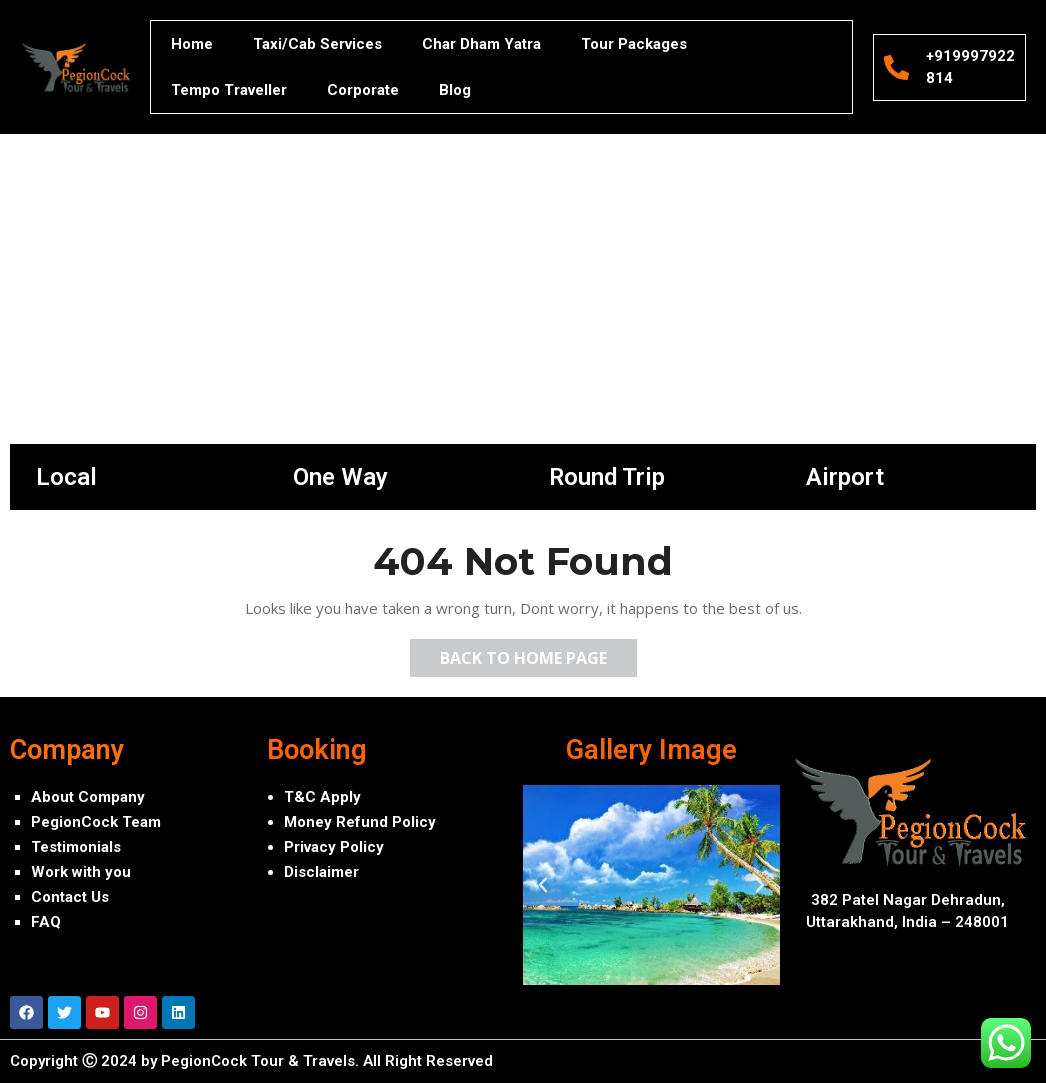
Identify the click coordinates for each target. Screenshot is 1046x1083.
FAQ (46, 922)
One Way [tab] (340, 477)
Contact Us (70, 897)
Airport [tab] (845, 477)
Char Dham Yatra (481, 44)
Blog (455, 90)
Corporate (363, 90)
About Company (88, 797)
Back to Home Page (538, 654)
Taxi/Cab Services (317, 44)
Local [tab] (66, 477)
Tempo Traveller (229, 90)
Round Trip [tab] (607, 477)
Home (192, 44)
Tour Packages (634, 44)
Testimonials (76, 847)
